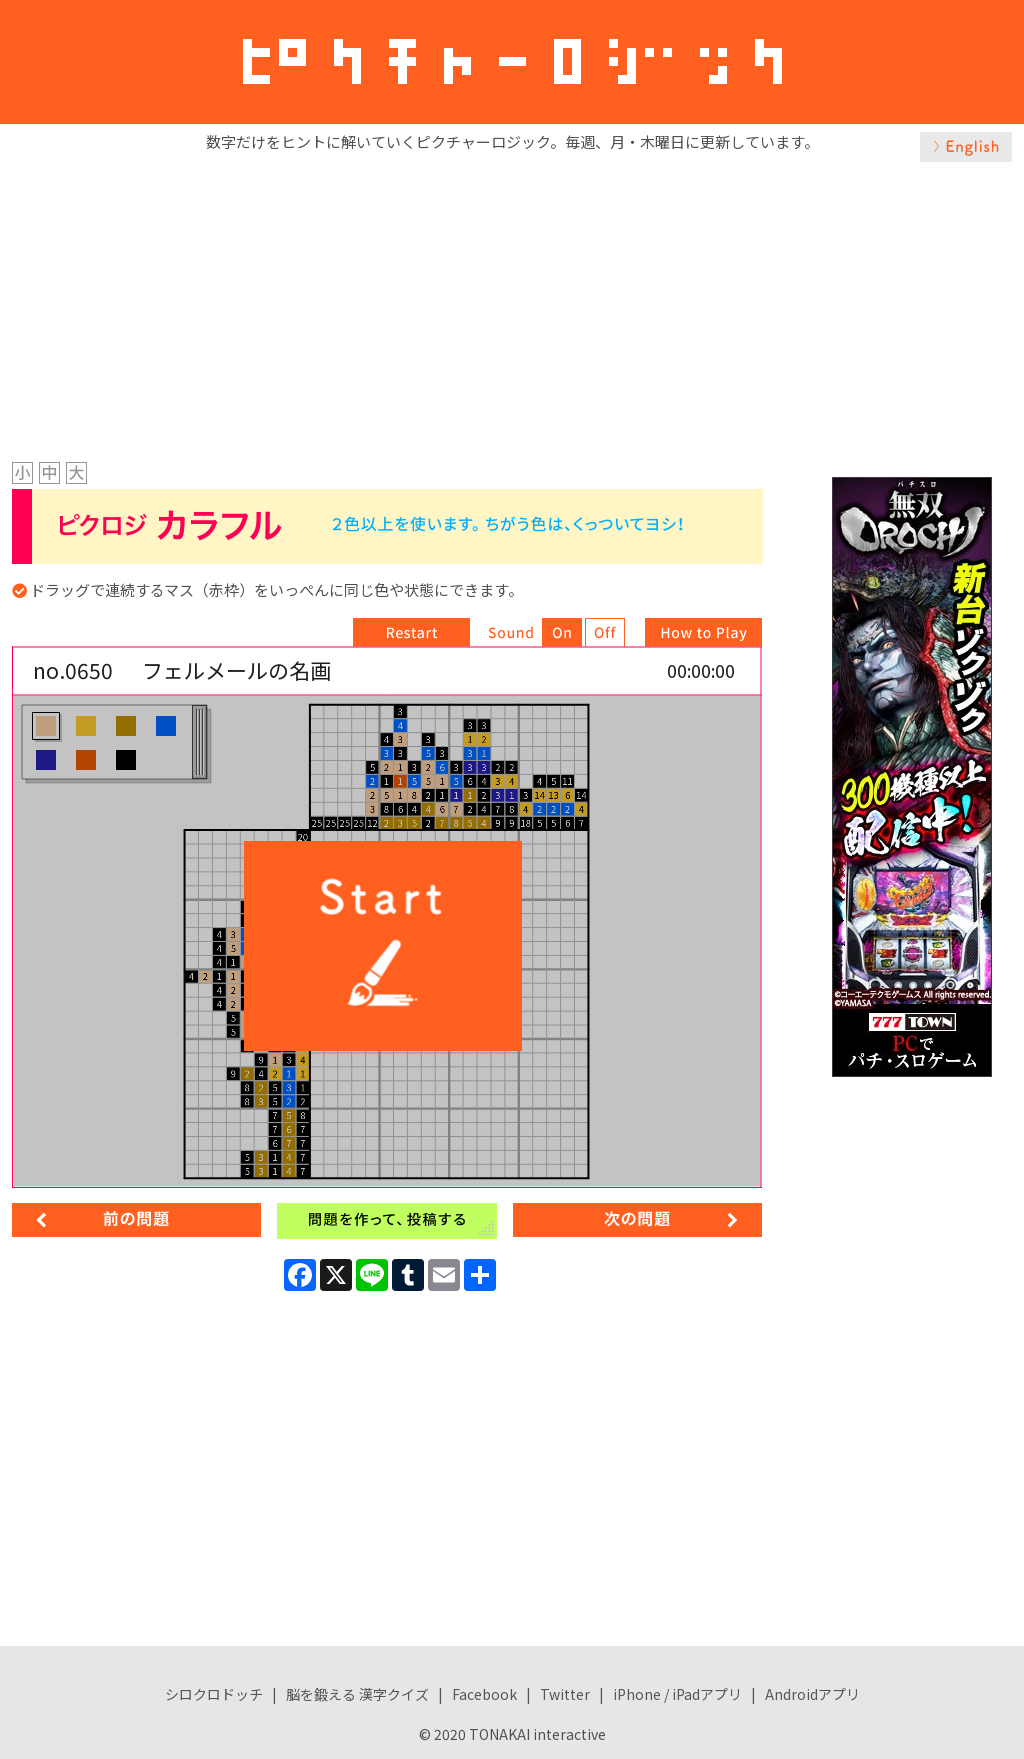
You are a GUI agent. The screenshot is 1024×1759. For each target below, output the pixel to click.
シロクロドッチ (214, 1694)
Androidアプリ (812, 1694)
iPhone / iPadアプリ (677, 1694)
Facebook (484, 1694)
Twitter (565, 1694)
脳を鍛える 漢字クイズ (357, 1694)
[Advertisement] (512, 307)
